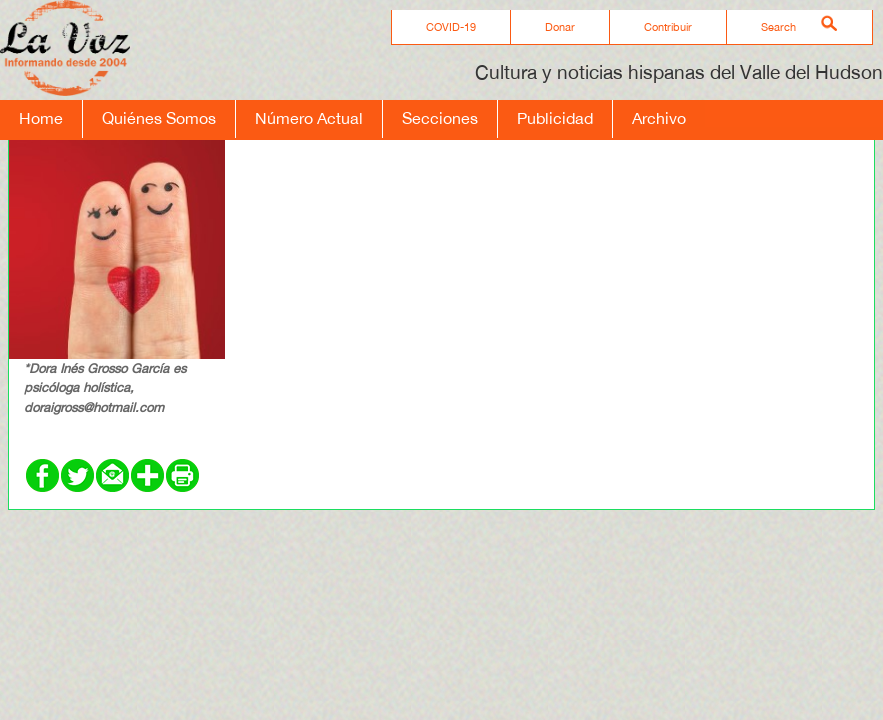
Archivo (659, 118)
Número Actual (309, 118)
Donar (560, 27)
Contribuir (668, 27)
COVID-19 (451, 27)
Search (778, 27)
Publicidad (555, 118)
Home (41, 118)
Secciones (440, 118)
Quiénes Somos (159, 118)
